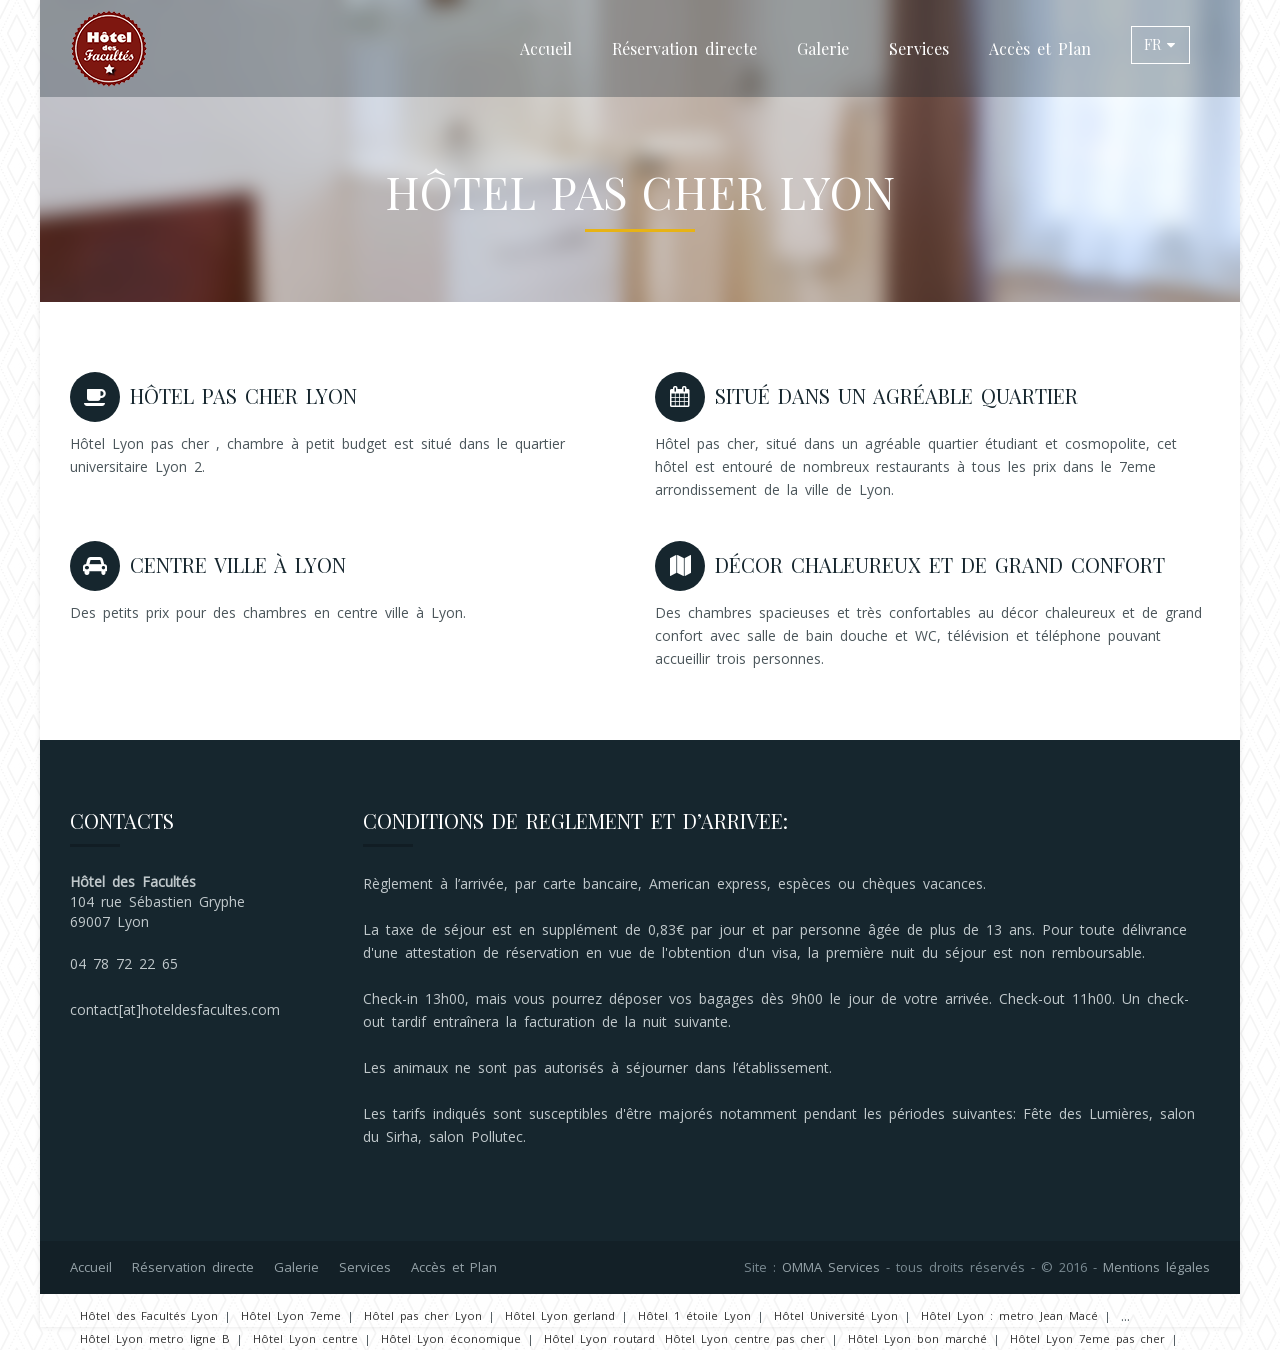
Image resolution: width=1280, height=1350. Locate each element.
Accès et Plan (1040, 48)
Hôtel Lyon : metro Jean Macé (1009, 1315)
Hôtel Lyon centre (305, 1338)
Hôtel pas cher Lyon (423, 1315)
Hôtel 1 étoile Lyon (694, 1315)
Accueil (546, 48)
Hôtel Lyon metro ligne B (155, 1338)
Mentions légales (1156, 1267)
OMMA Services (831, 1267)
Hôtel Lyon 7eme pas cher (1087, 1338)
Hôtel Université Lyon (836, 1315)
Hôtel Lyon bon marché (917, 1338)
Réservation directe (684, 48)
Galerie (823, 48)
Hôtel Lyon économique (451, 1338)
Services (919, 48)
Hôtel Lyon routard (599, 1338)
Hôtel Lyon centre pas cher (745, 1338)
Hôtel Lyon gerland (560, 1315)
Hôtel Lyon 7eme (291, 1315)
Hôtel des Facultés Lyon (149, 1315)
